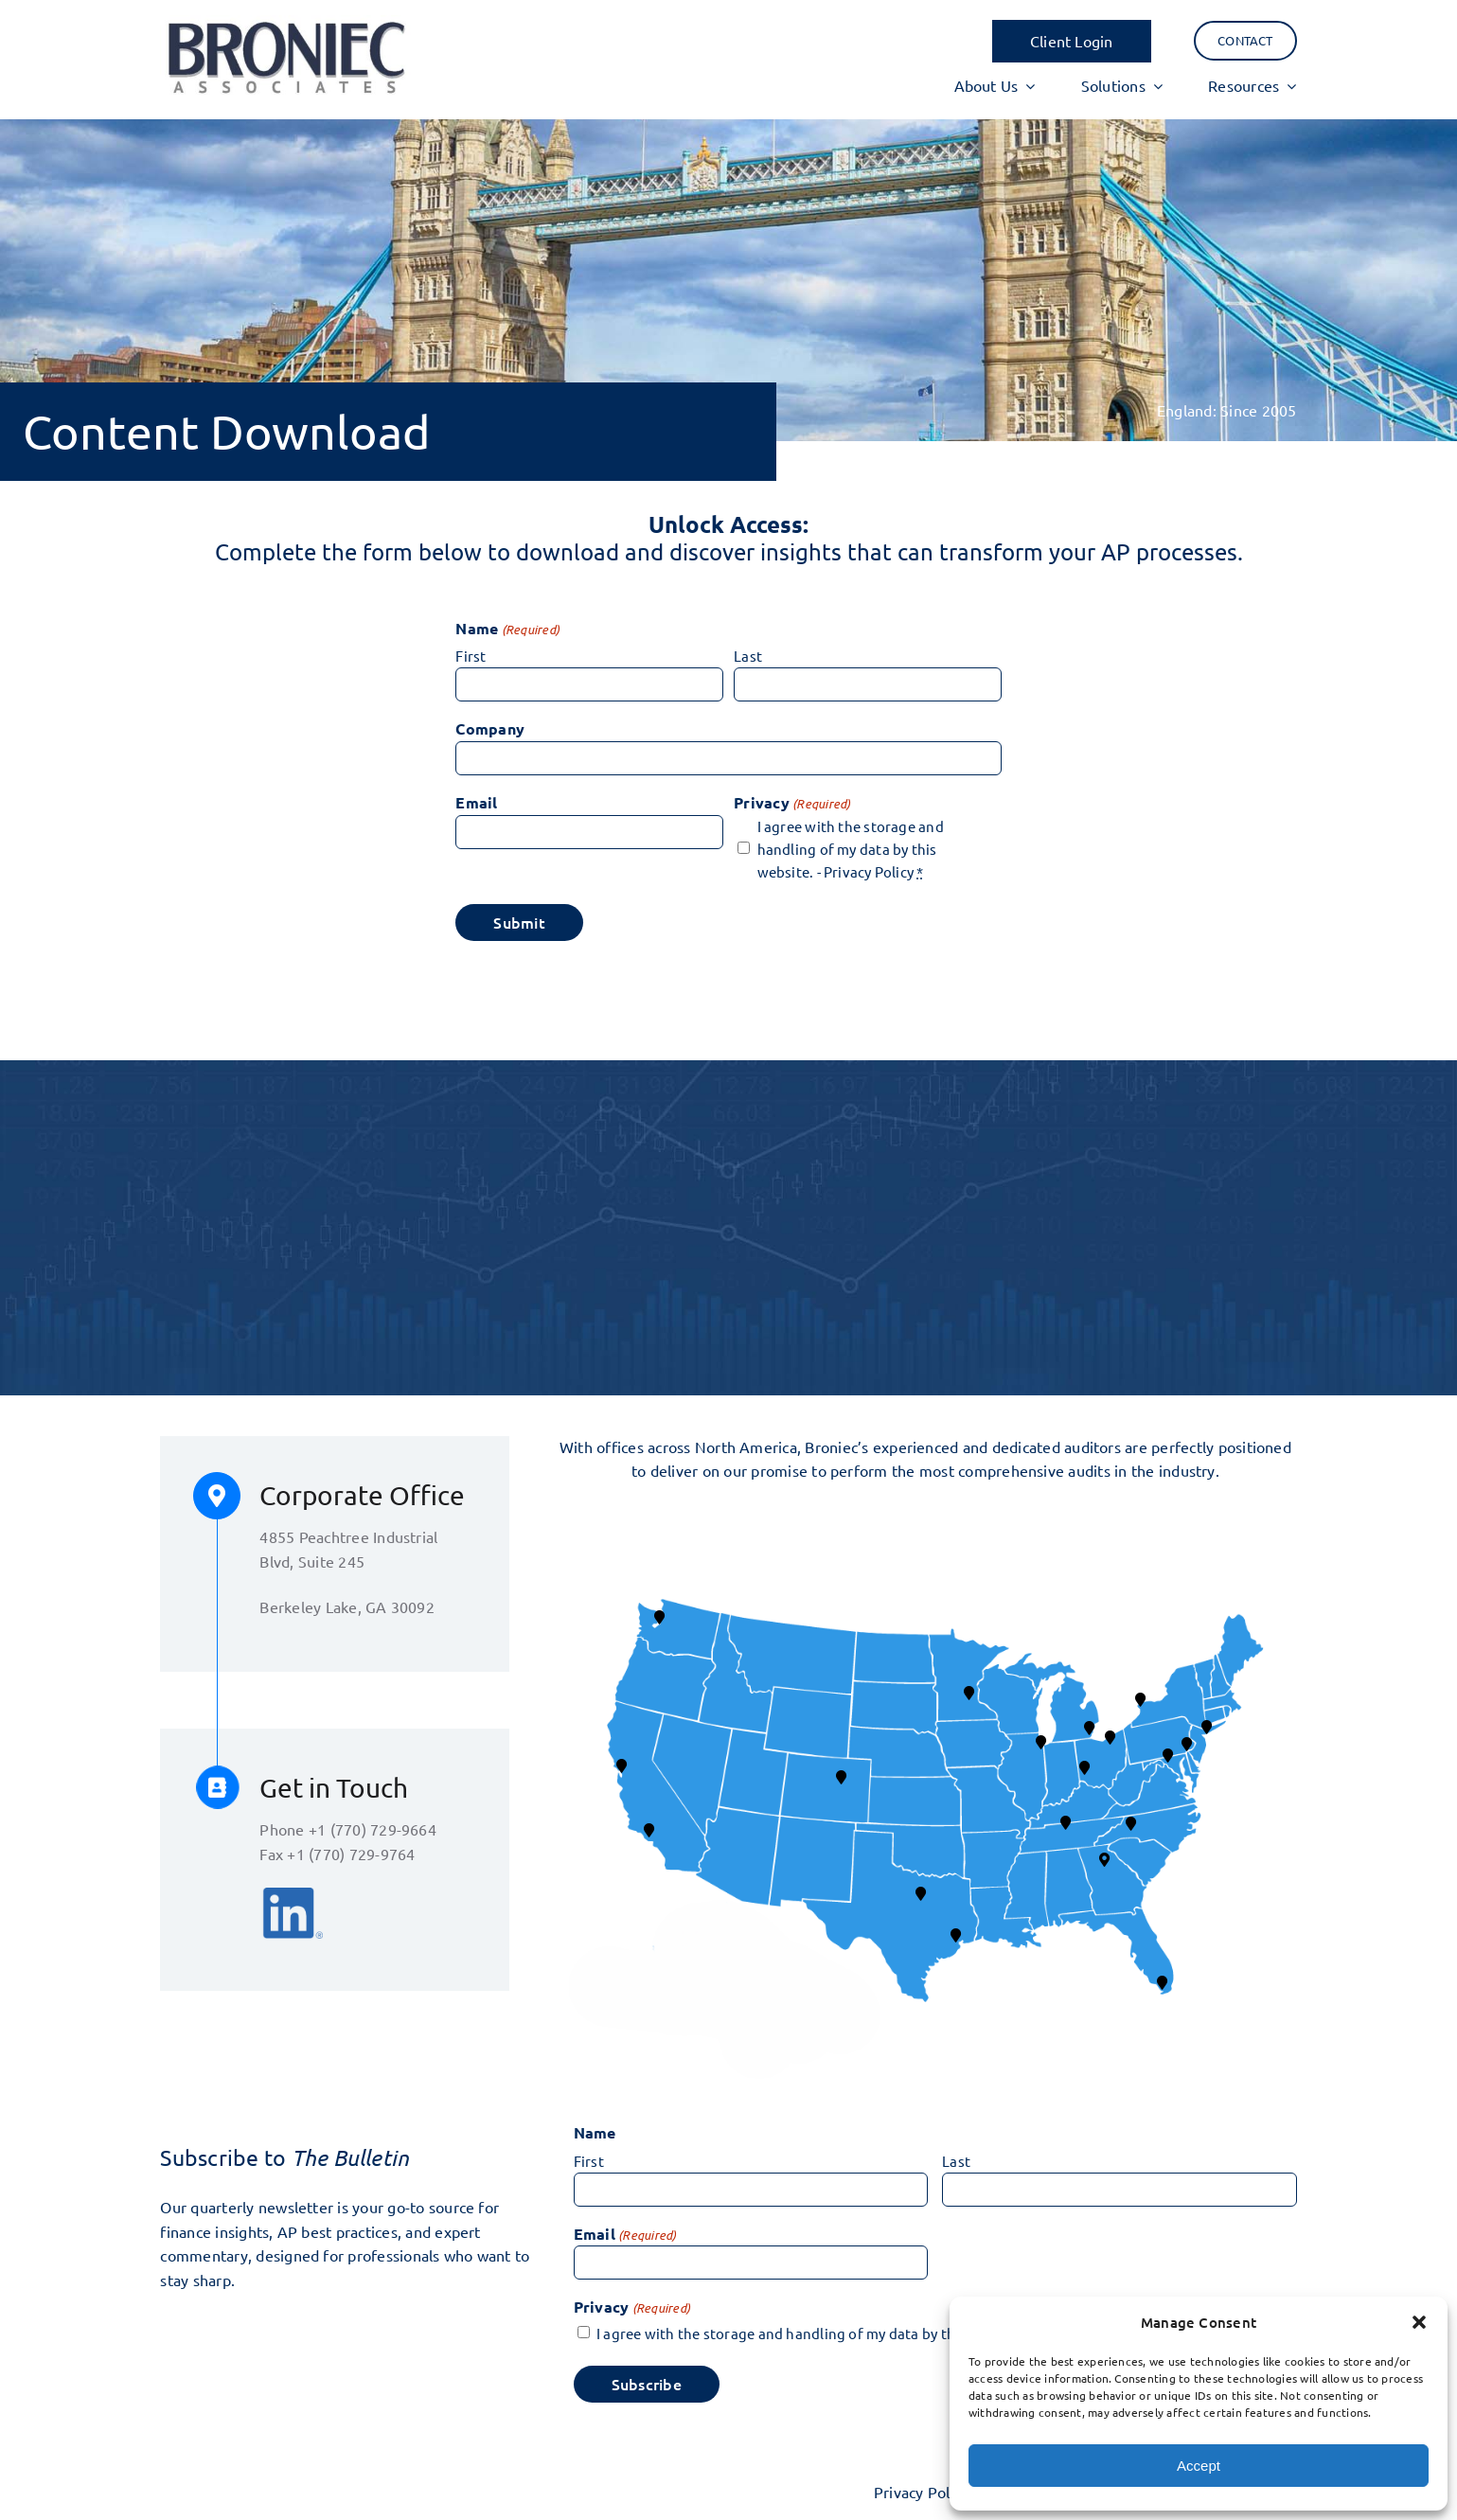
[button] (1419, 2322)
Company (489, 728)
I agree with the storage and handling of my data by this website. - (850, 848)
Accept (1198, 2466)
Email (476, 802)
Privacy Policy (869, 871)
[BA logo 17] (285, 22)
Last (748, 656)
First (470, 656)
